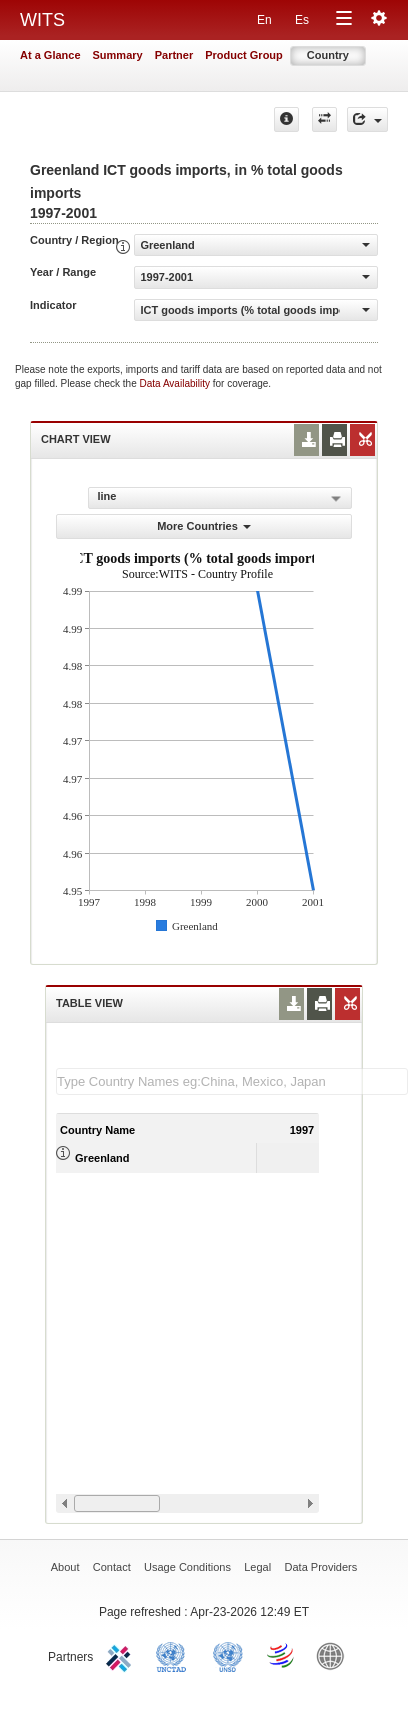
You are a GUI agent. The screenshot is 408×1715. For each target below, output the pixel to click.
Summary (118, 55)
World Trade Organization (282, 1655)
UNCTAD (175, 1655)
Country (328, 55)
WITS (42, 20)
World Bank (335, 1655)
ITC (122, 1655)
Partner (174, 55)
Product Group (244, 55)
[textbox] (232, 1081)
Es (302, 20)
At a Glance (50, 55)
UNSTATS (228, 1655)
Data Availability (176, 383)
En (264, 20)
